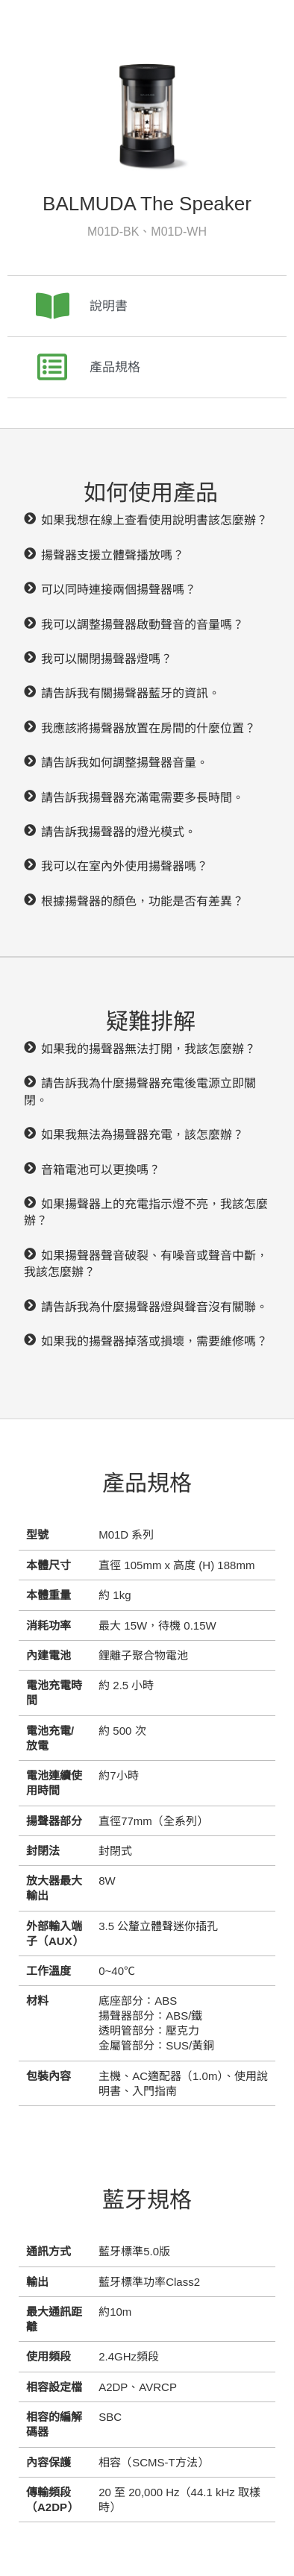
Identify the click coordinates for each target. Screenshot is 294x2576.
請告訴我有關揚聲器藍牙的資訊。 (130, 693)
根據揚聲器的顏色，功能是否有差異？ (142, 901)
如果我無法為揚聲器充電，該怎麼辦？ (142, 1134)
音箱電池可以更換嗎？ (100, 1169)
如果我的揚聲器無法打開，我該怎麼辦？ (148, 1049)
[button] (147, 520)
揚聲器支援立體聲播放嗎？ (112, 555)
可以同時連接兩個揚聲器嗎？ (118, 589)
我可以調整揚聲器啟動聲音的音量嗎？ (142, 624)
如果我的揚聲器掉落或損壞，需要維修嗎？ (154, 1341)
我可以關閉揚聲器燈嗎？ (106, 659)
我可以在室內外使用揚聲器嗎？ (124, 866)
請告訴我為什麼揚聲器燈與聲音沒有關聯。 (154, 1307)
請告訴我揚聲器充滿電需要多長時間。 (142, 797)
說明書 (109, 306)
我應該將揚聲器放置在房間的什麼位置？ (148, 728)
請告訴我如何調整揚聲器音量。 (124, 762)
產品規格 (115, 367)
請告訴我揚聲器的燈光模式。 (118, 832)
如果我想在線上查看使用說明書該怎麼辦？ (154, 520)
